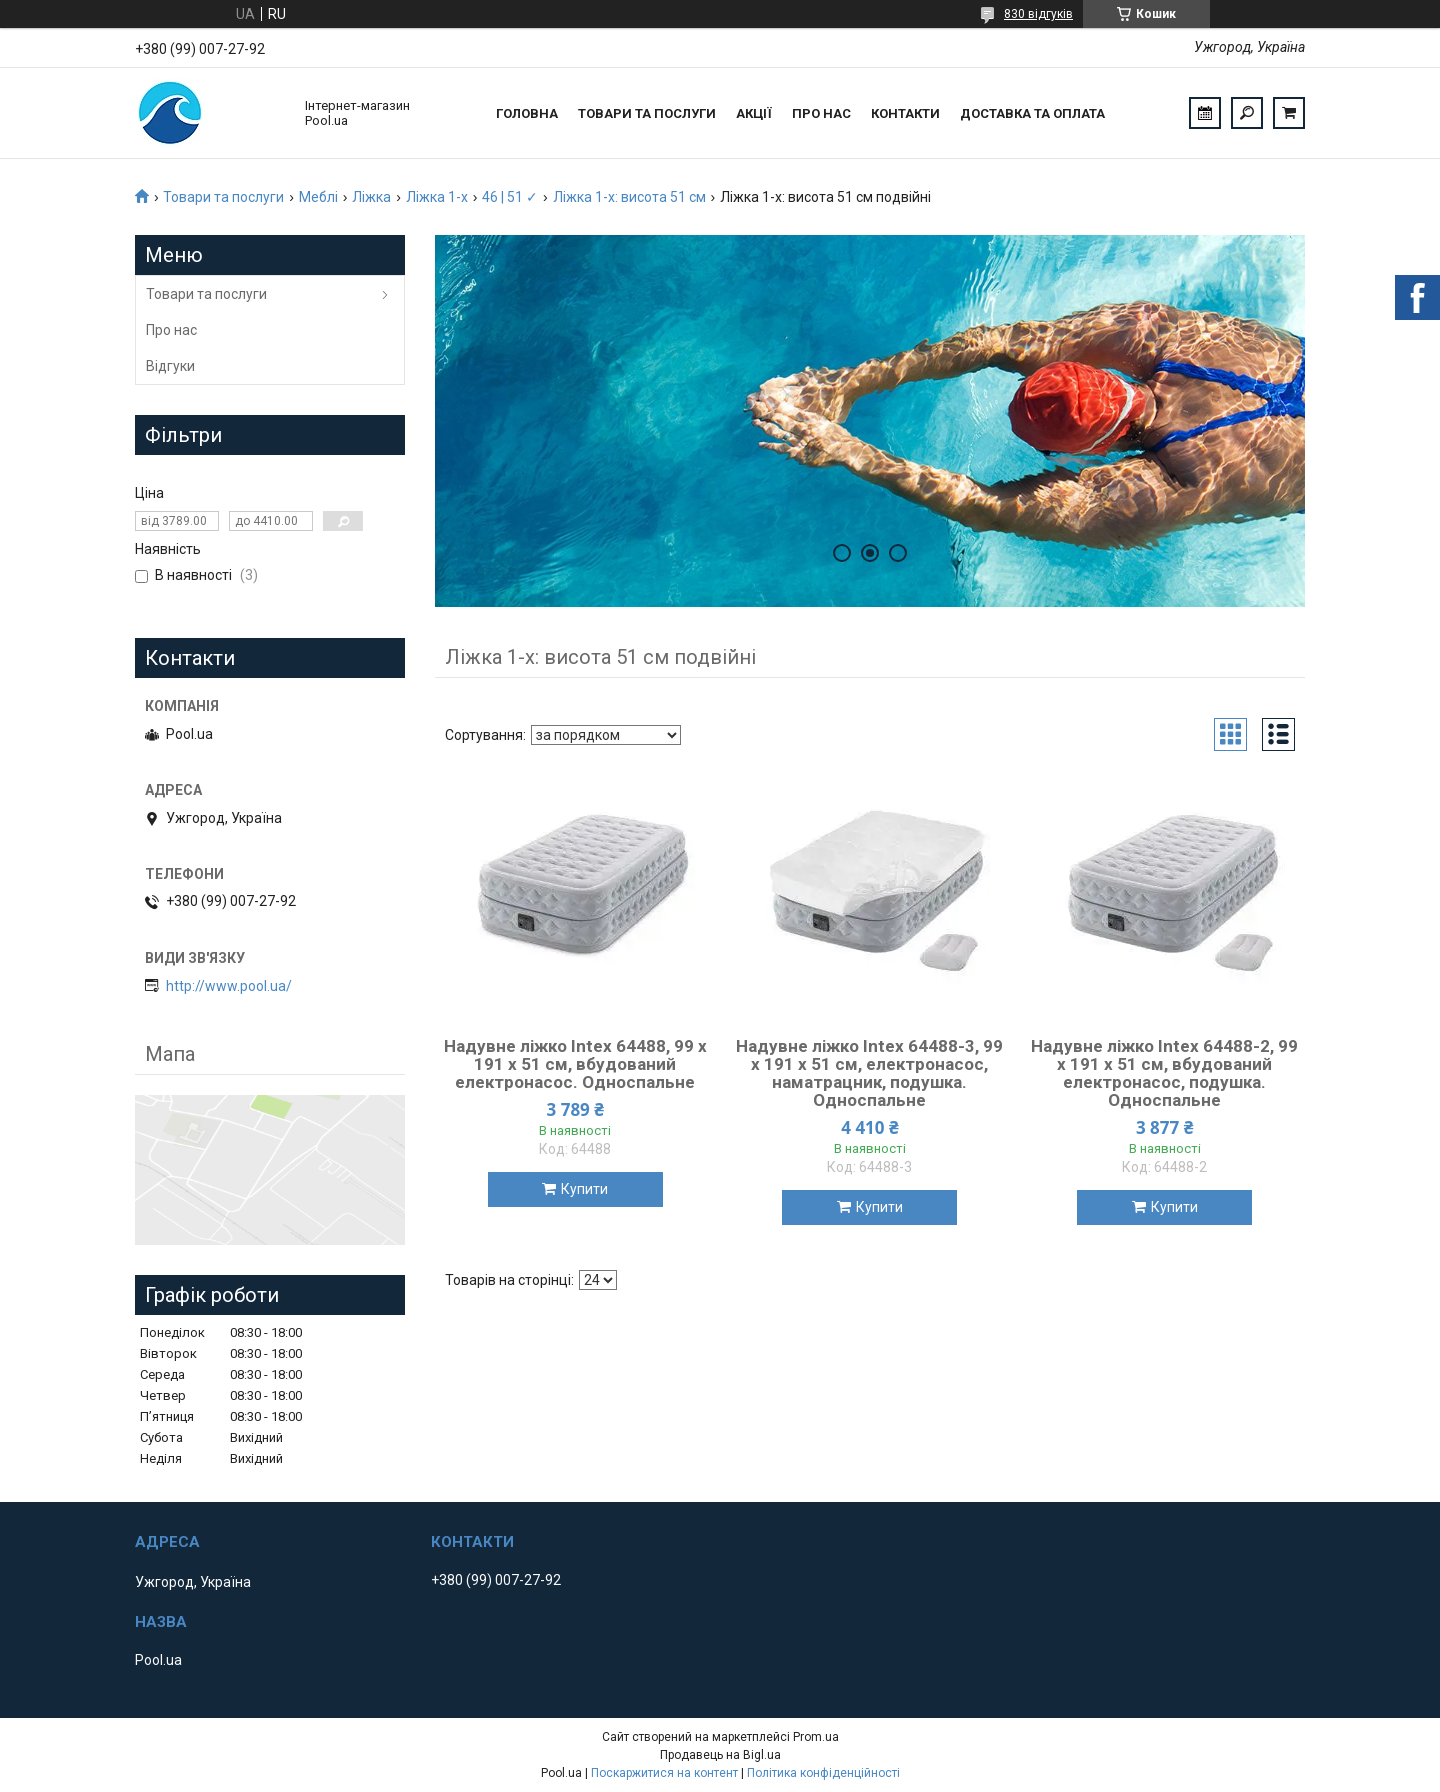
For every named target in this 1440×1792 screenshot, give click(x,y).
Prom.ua (816, 1737)
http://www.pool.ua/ (229, 986)
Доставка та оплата (1032, 113)
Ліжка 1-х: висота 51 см (629, 197)
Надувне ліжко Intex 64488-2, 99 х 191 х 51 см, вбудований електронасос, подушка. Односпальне (1164, 1073)
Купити (584, 1189)
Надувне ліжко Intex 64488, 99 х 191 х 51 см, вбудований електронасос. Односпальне (575, 1064)
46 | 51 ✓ (510, 197)
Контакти (905, 113)
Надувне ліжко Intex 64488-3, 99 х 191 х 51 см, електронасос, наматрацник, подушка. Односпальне (869, 1073)
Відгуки (170, 366)
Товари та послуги (647, 113)
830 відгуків (1038, 14)
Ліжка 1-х (437, 197)
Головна (527, 113)
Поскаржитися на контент (664, 1773)
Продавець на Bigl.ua (720, 1755)
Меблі (318, 197)
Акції (754, 113)
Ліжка (371, 197)
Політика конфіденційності (823, 1773)
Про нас (821, 113)
